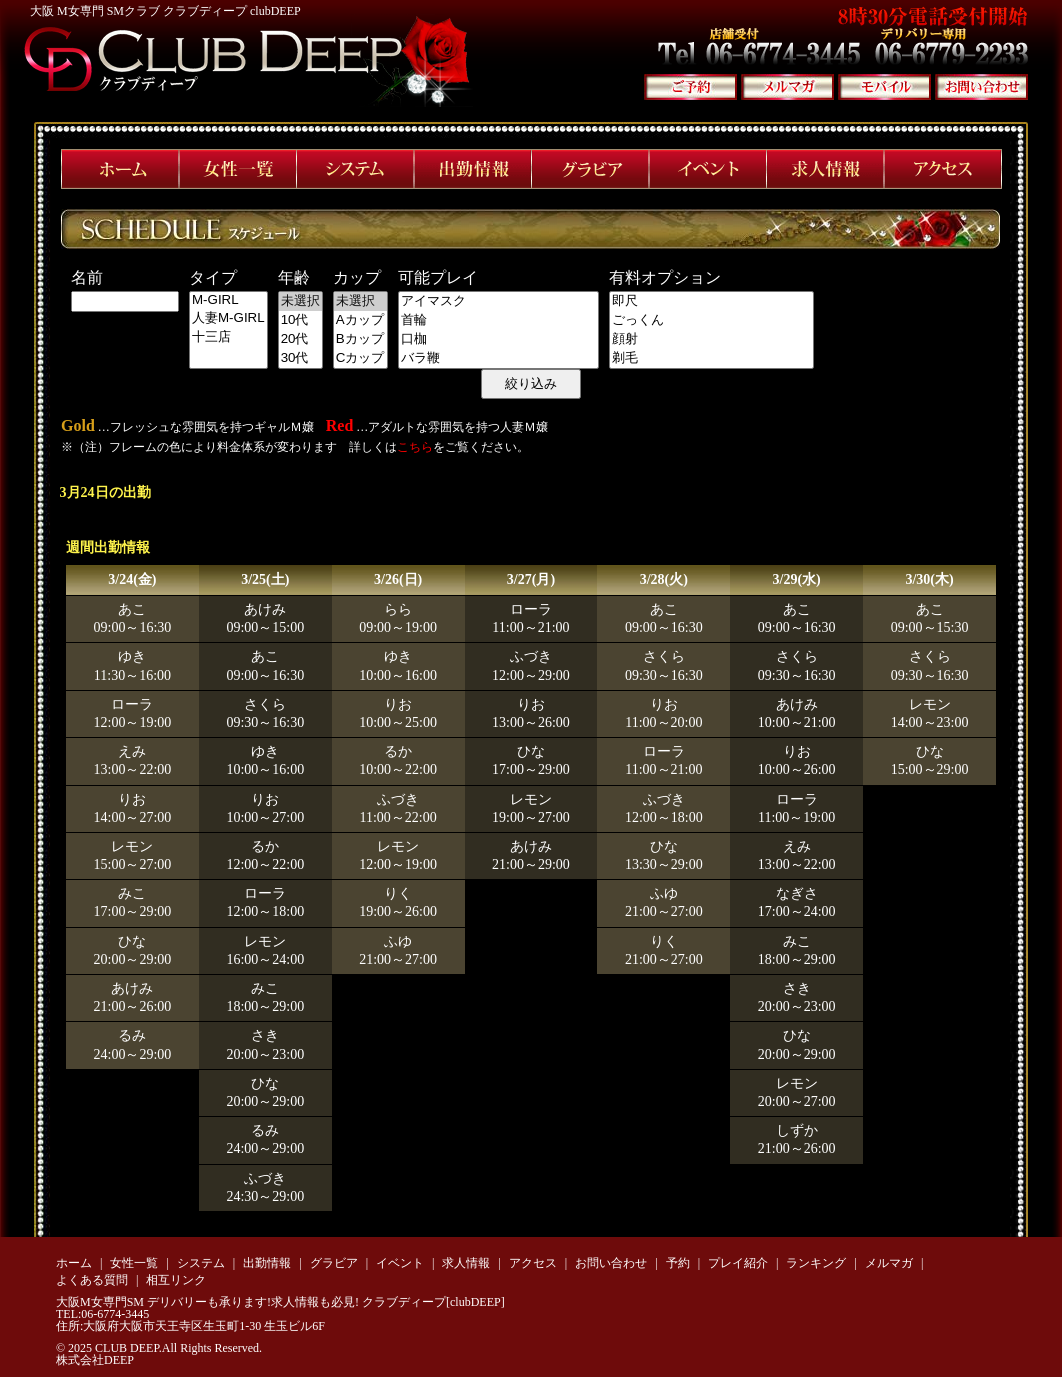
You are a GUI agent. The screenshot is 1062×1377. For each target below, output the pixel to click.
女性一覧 (134, 1263)
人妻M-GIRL (228, 318)
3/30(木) (929, 579)
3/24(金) (132, 579)
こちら (415, 447)
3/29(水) (797, 579)
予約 (678, 1263)
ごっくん (711, 320)
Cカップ (360, 358)
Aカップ (360, 320)
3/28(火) (664, 579)
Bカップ (360, 339)
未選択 (300, 301)
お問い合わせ (611, 1263)
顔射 (711, 339)
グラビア (334, 1263)
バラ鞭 (498, 358)
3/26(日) (398, 579)
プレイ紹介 (738, 1263)
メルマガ (889, 1263)
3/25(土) (265, 579)
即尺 (711, 301)
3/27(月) (531, 579)
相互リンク (176, 1280)
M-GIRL (228, 300)
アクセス (533, 1263)
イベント (400, 1263)
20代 (300, 339)
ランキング (816, 1263)
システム (201, 1263)
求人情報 (466, 1263)
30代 (300, 358)
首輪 (498, 320)
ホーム (74, 1263)
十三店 (228, 337)
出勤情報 (267, 1263)
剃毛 (711, 358)
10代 (300, 320)
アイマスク (498, 301)
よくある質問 (92, 1280)
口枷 (498, 339)
